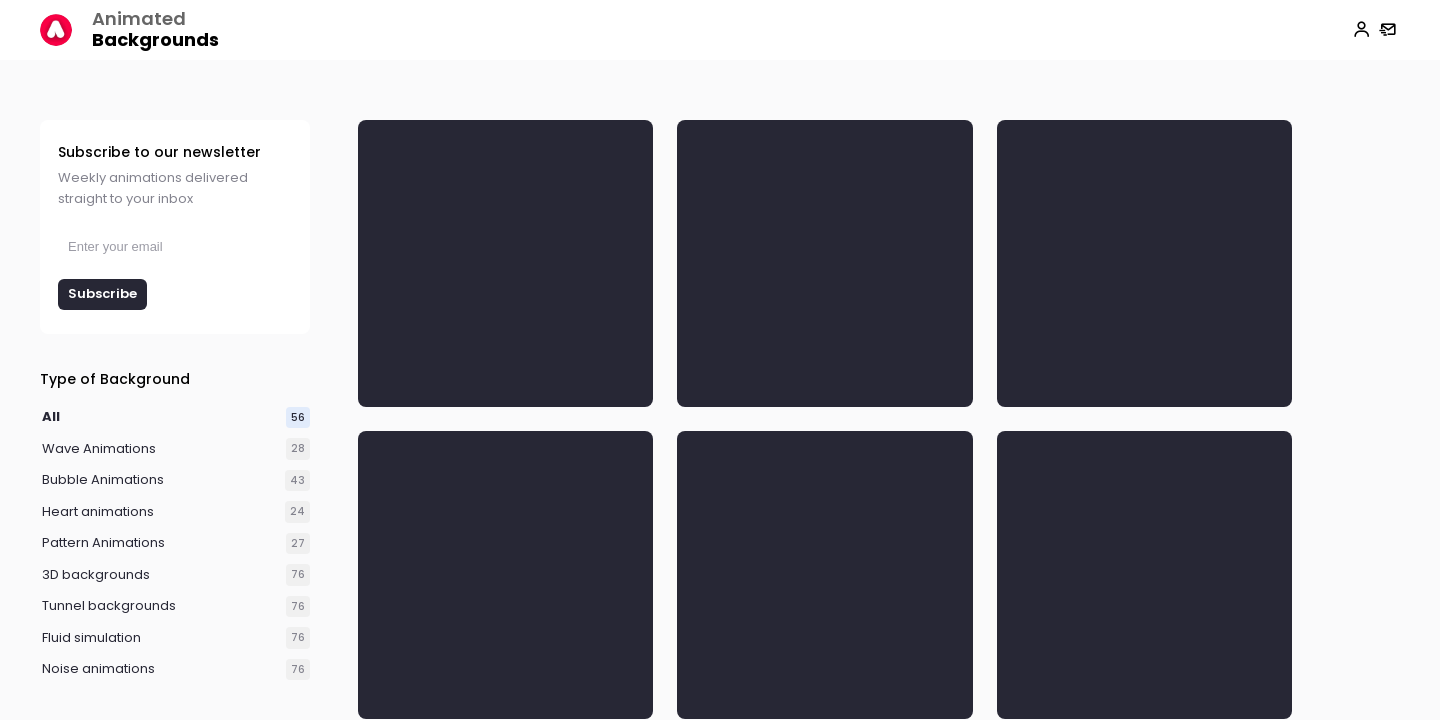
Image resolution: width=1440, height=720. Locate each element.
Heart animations (98, 512)
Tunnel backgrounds (109, 606)
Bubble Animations (103, 480)
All (51, 417)
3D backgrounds (96, 575)
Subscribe (102, 293)
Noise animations (98, 669)
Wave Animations (99, 449)
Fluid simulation (91, 638)
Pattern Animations (103, 543)
